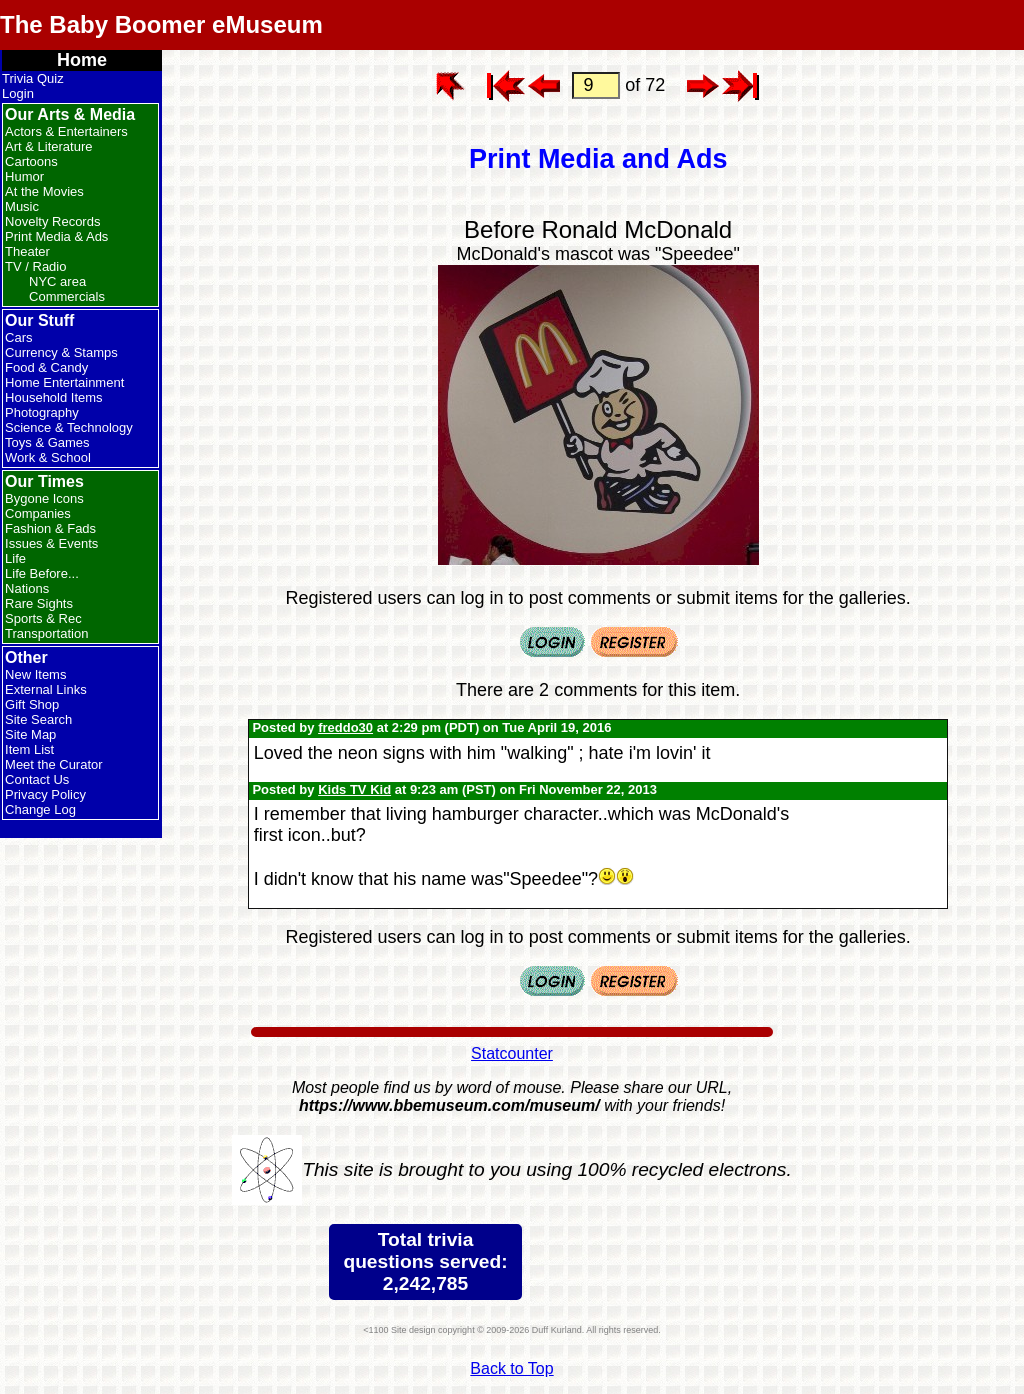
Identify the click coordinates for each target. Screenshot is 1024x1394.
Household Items (54, 397)
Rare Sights (39, 603)
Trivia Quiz (33, 78)
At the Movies (44, 191)
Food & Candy (46, 367)
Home (82, 60)
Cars (18, 337)
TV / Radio (35, 266)
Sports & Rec (43, 618)
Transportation (46, 633)
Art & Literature (48, 146)
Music (22, 206)
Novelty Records (52, 221)
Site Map (30, 734)
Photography (42, 412)
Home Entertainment (64, 382)
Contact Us (37, 779)
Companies (38, 513)
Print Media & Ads (56, 236)
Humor (24, 176)
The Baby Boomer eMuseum (161, 24)
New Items (35, 674)
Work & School (48, 457)
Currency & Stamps (61, 352)
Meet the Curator (54, 764)
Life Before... (42, 573)
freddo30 (345, 727)
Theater (27, 251)
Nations (27, 588)
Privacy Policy (45, 794)
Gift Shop (32, 704)
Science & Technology (69, 427)
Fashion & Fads (50, 528)
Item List (29, 749)
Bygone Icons (44, 498)
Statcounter (512, 1053)
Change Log (40, 809)
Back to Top (511, 1368)
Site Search (38, 719)
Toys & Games (47, 442)
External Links (46, 689)
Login (18, 93)
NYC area (57, 281)
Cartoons (31, 161)
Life (15, 558)
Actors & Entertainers (66, 131)
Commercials (67, 296)
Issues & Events (51, 543)
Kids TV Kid (354, 789)
